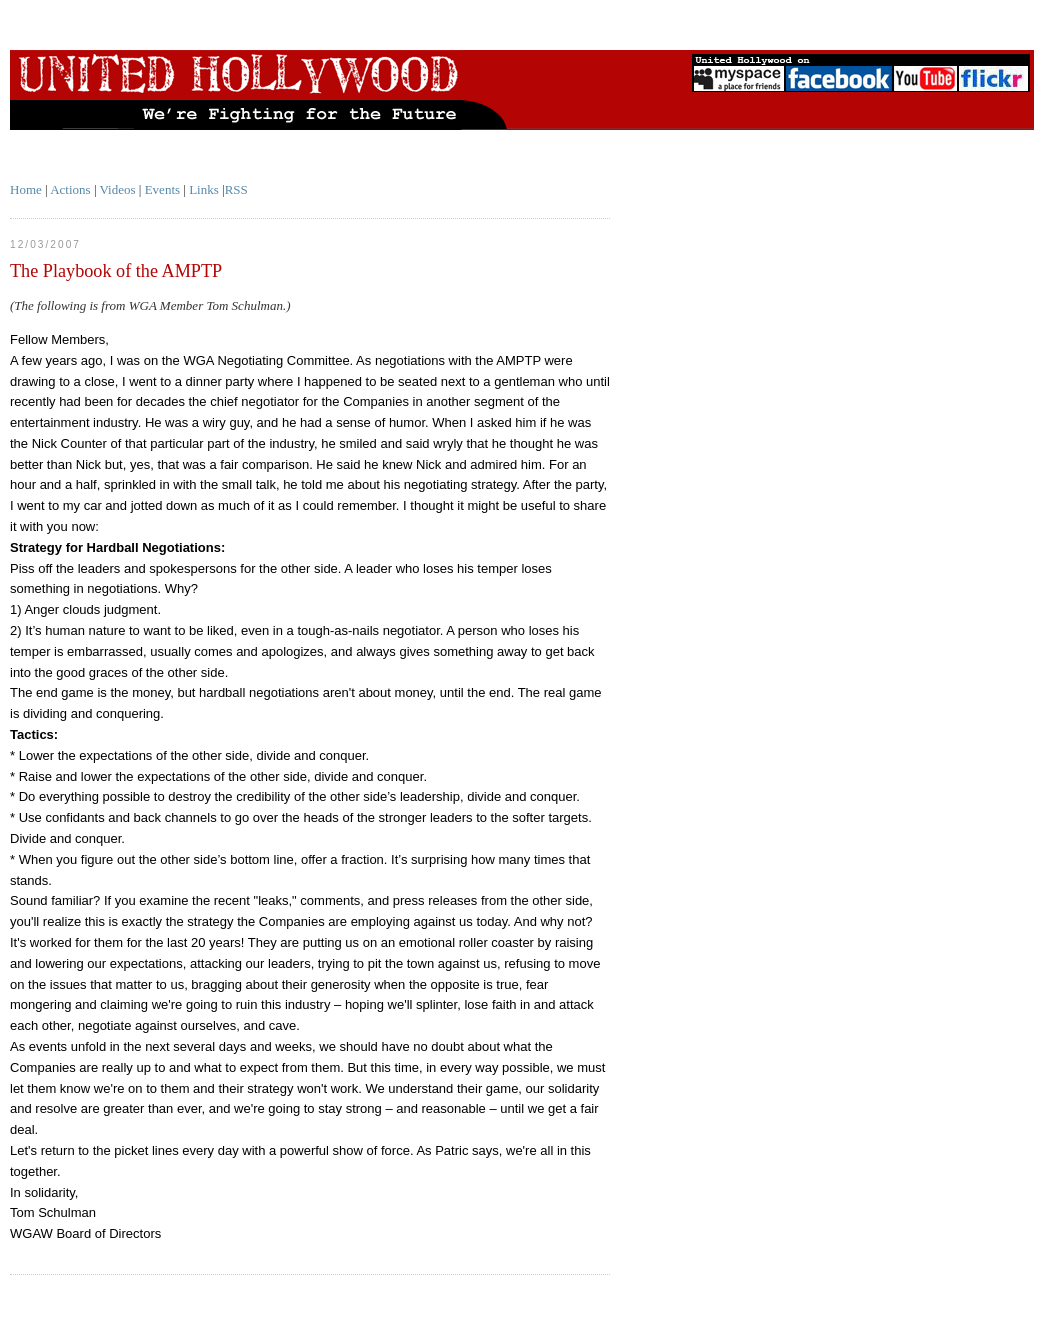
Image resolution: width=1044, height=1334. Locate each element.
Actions (70, 189)
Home (26, 189)
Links (204, 189)
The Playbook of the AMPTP (116, 271)
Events (162, 189)
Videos (118, 189)
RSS (236, 189)
